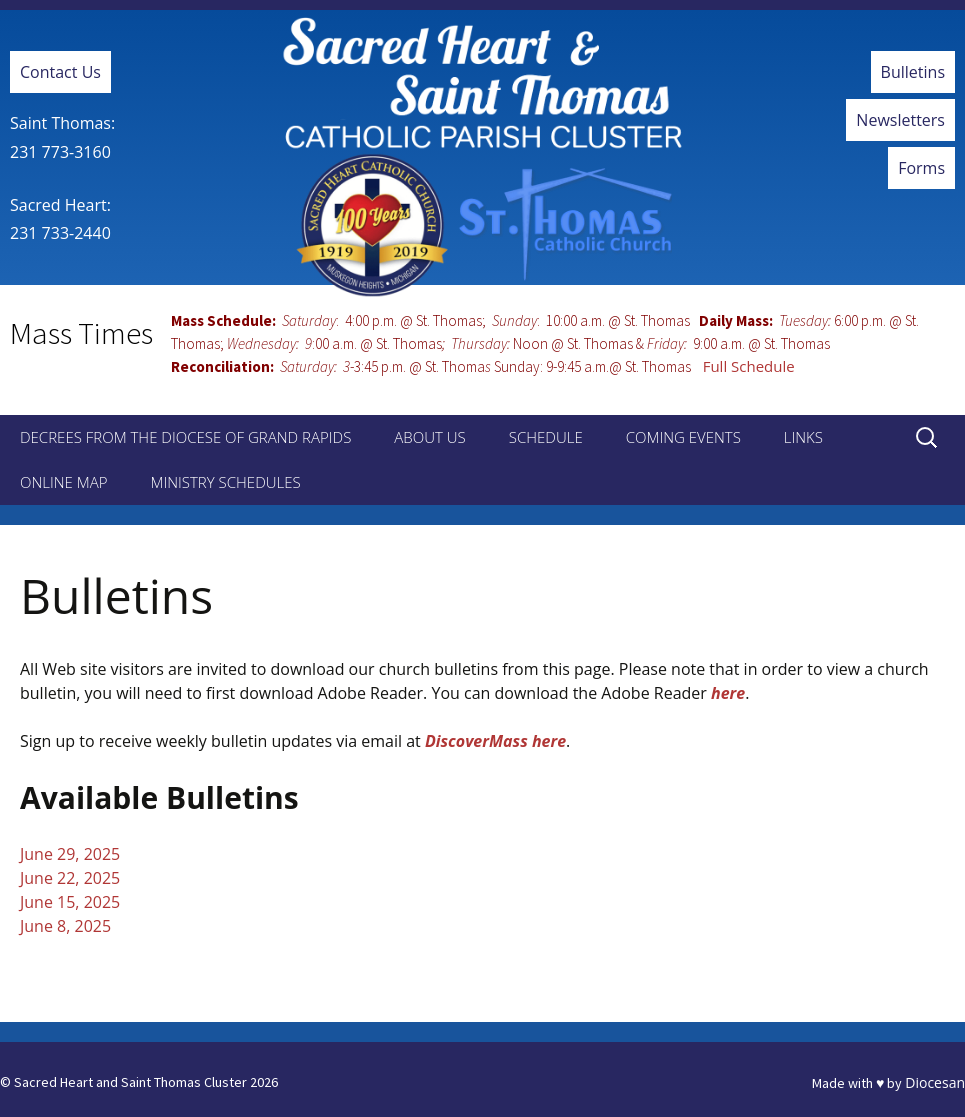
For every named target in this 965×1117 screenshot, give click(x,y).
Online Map (63, 482)
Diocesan (935, 1082)
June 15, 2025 (70, 902)
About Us (429, 437)
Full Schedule (749, 366)
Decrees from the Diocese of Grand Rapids (185, 437)
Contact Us (60, 72)
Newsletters (900, 120)
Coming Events (683, 437)
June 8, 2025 (65, 926)
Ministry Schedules (225, 482)
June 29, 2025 (70, 854)
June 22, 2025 (70, 878)
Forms (921, 168)
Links (803, 437)
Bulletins (913, 72)
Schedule (546, 437)
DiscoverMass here (495, 741)
